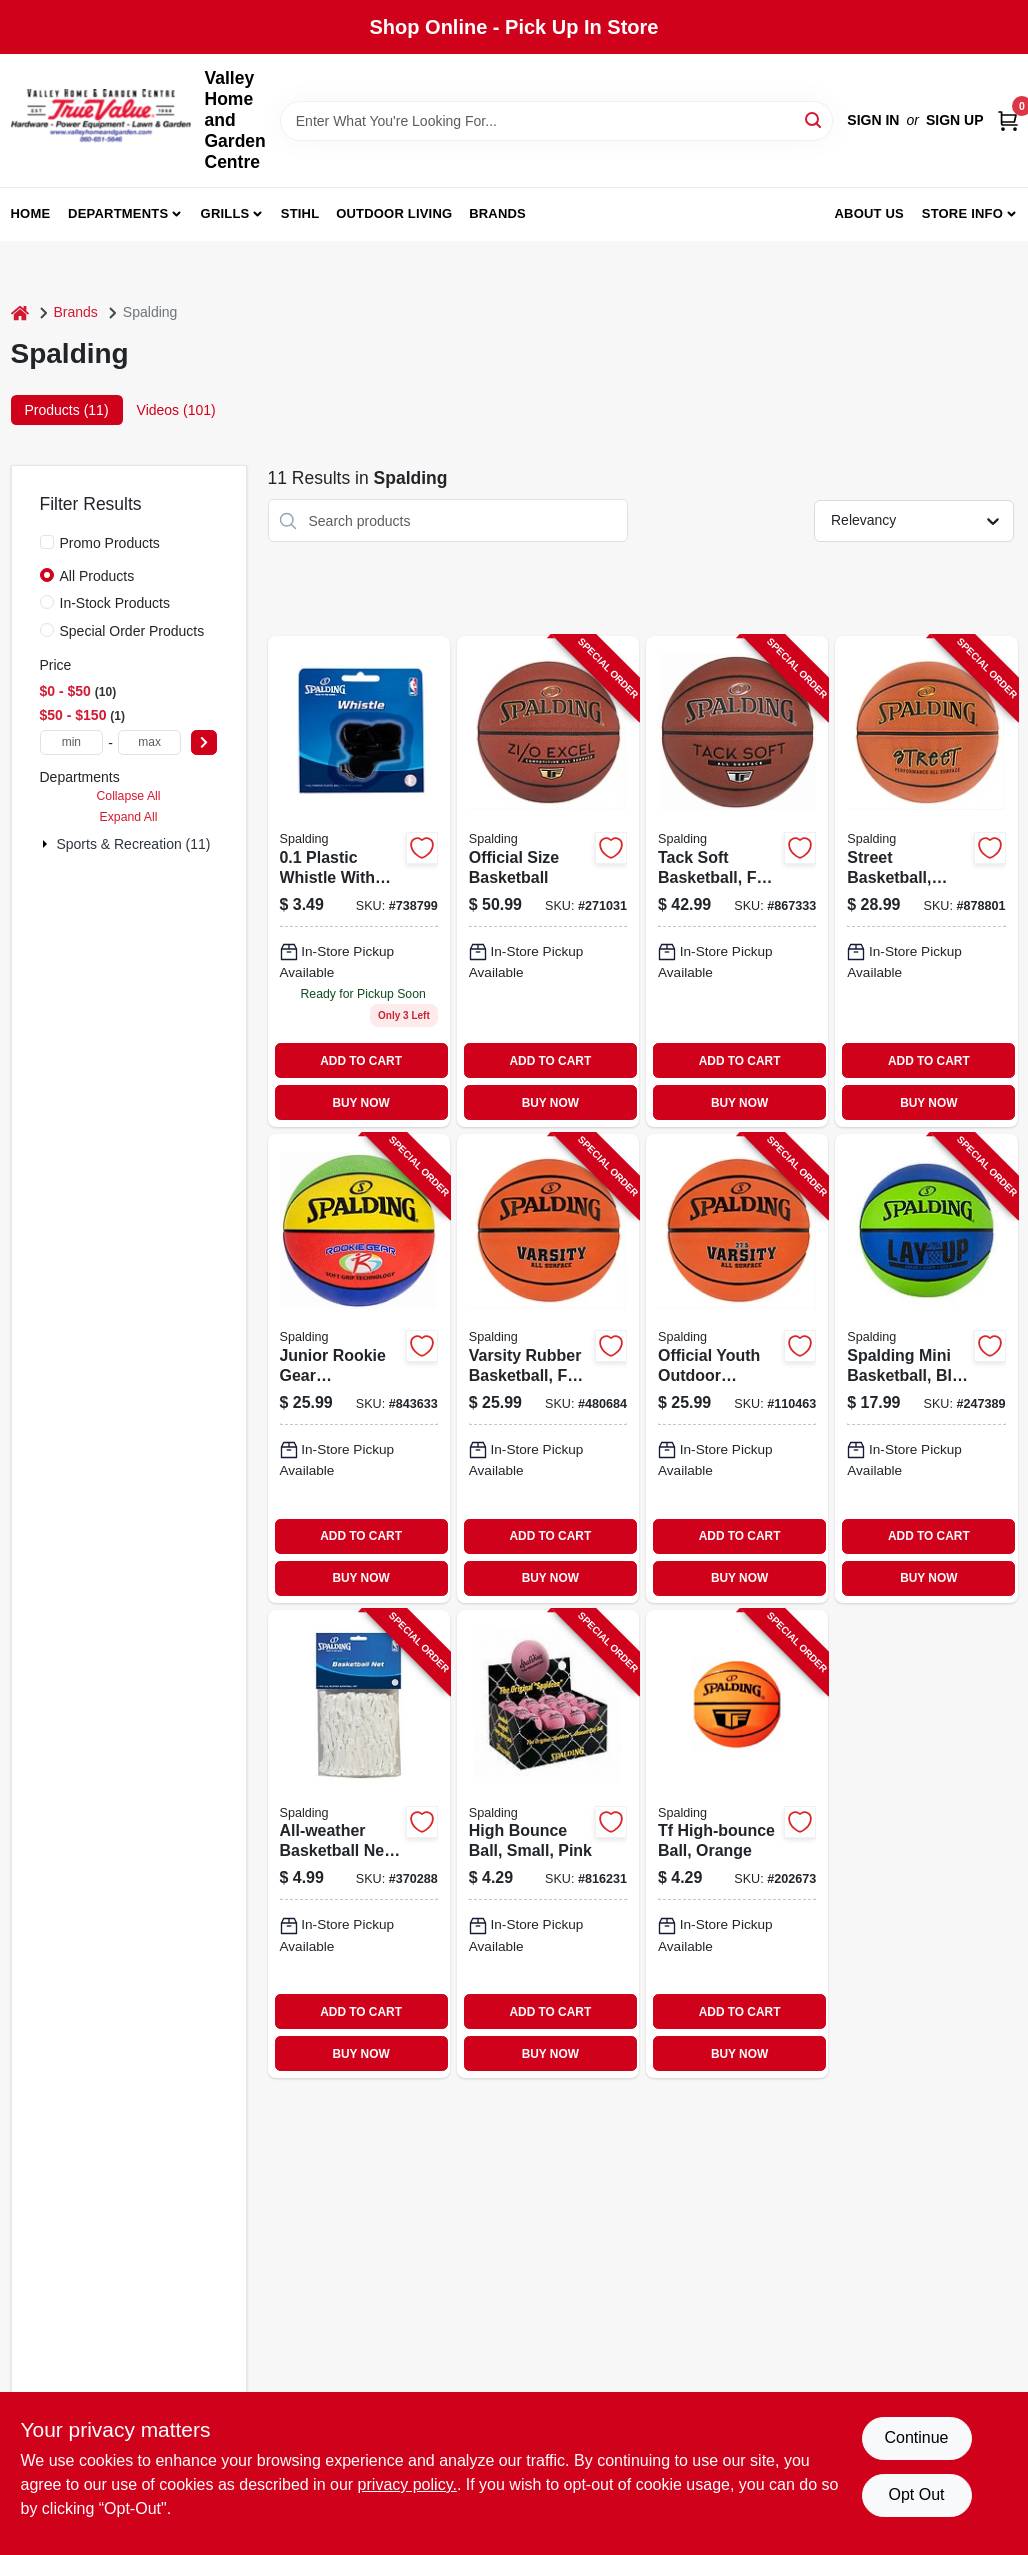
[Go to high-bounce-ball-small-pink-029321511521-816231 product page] (548, 1844)
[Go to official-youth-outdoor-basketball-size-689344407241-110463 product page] (737, 1368)
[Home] (20, 312)
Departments (118, 213)
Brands (497, 213)
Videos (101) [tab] (176, 410)
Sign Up (955, 120)
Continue (916, 2437)
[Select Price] (204, 742)
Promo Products (110, 543)
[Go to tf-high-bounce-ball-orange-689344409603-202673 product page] (737, 1844)
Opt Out (916, 2494)
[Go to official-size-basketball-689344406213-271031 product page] (548, 881)
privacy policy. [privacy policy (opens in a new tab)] (407, 2484)
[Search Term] (557, 121)
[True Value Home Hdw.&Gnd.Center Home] (101, 120)
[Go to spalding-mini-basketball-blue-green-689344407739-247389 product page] (926, 1368)
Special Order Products (132, 631)
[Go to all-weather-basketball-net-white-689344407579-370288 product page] (359, 1844)
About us (869, 213)
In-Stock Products (115, 603)
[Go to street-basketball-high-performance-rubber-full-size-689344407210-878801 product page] (926, 881)
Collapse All (128, 796)
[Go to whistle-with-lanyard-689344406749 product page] (359, 881)
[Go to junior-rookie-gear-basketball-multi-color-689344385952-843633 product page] (359, 1368)
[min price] (72, 742)
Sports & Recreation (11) (133, 844)
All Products (97, 576)
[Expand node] (46, 844)
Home (31, 213)
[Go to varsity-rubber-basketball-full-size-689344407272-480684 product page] (548, 1368)
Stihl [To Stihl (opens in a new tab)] (300, 213)
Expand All (129, 817)
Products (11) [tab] (67, 410)
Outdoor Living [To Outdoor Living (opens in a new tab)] (394, 213)
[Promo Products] (47, 542)
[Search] (814, 119)
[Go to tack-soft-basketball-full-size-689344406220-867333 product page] (737, 881)
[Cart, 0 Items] (1008, 120)
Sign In (873, 120)
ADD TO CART (361, 1061)
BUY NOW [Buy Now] (360, 1103)
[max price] (150, 742)
